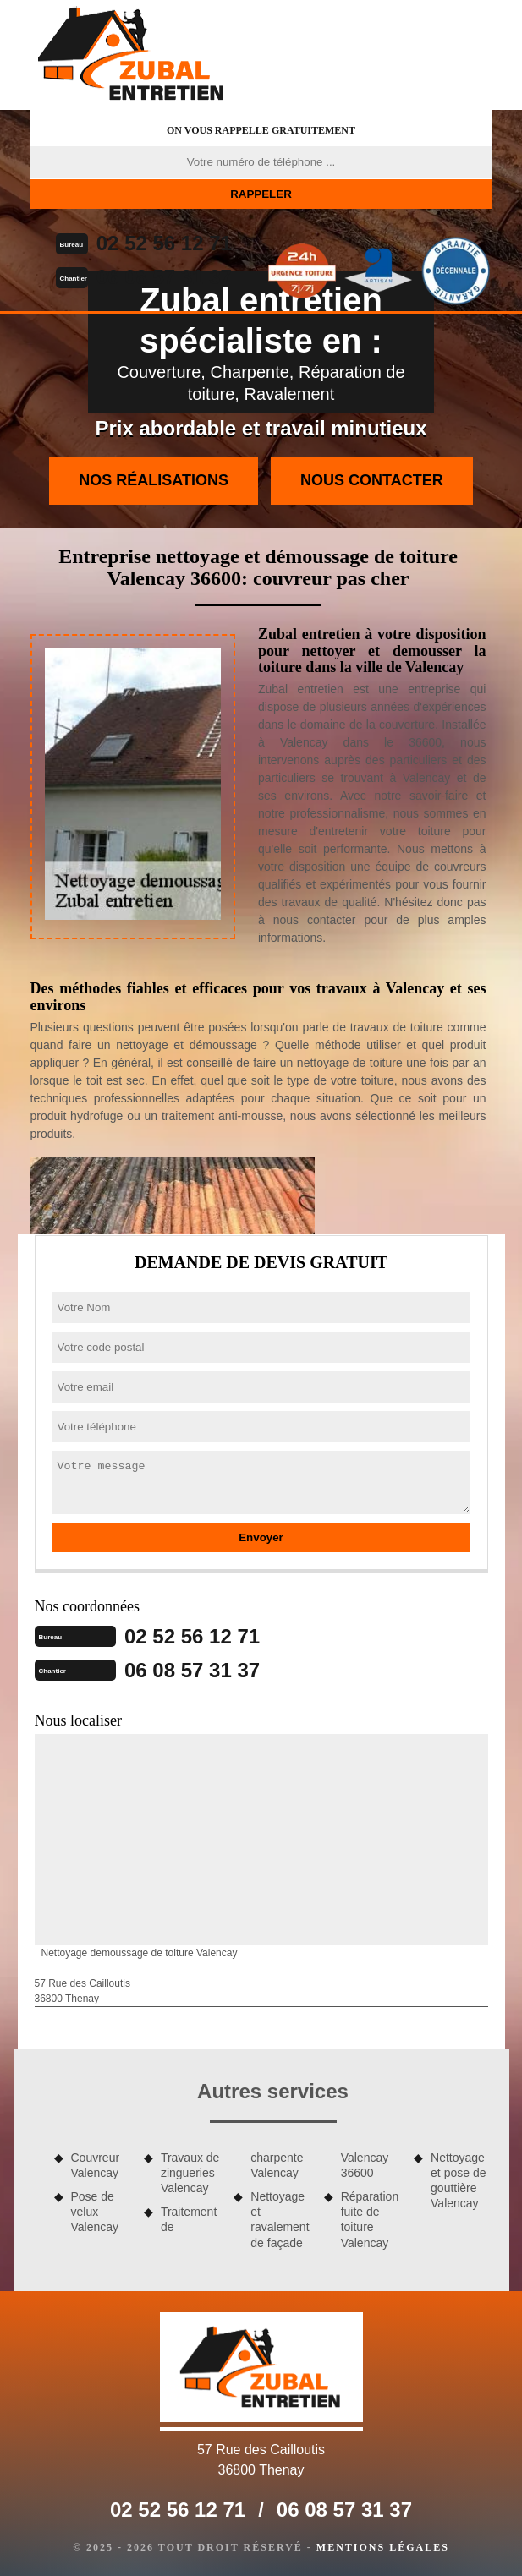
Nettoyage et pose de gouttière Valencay (458, 2181)
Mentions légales (382, 2547)
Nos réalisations (153, 480)
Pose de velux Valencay (95, 2212)
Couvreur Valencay (95, 2165)
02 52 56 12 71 (164, 243)
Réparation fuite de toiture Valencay (370, 2220)
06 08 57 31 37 (164, 276)
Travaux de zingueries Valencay (190, 2173)
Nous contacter (371, 480)
